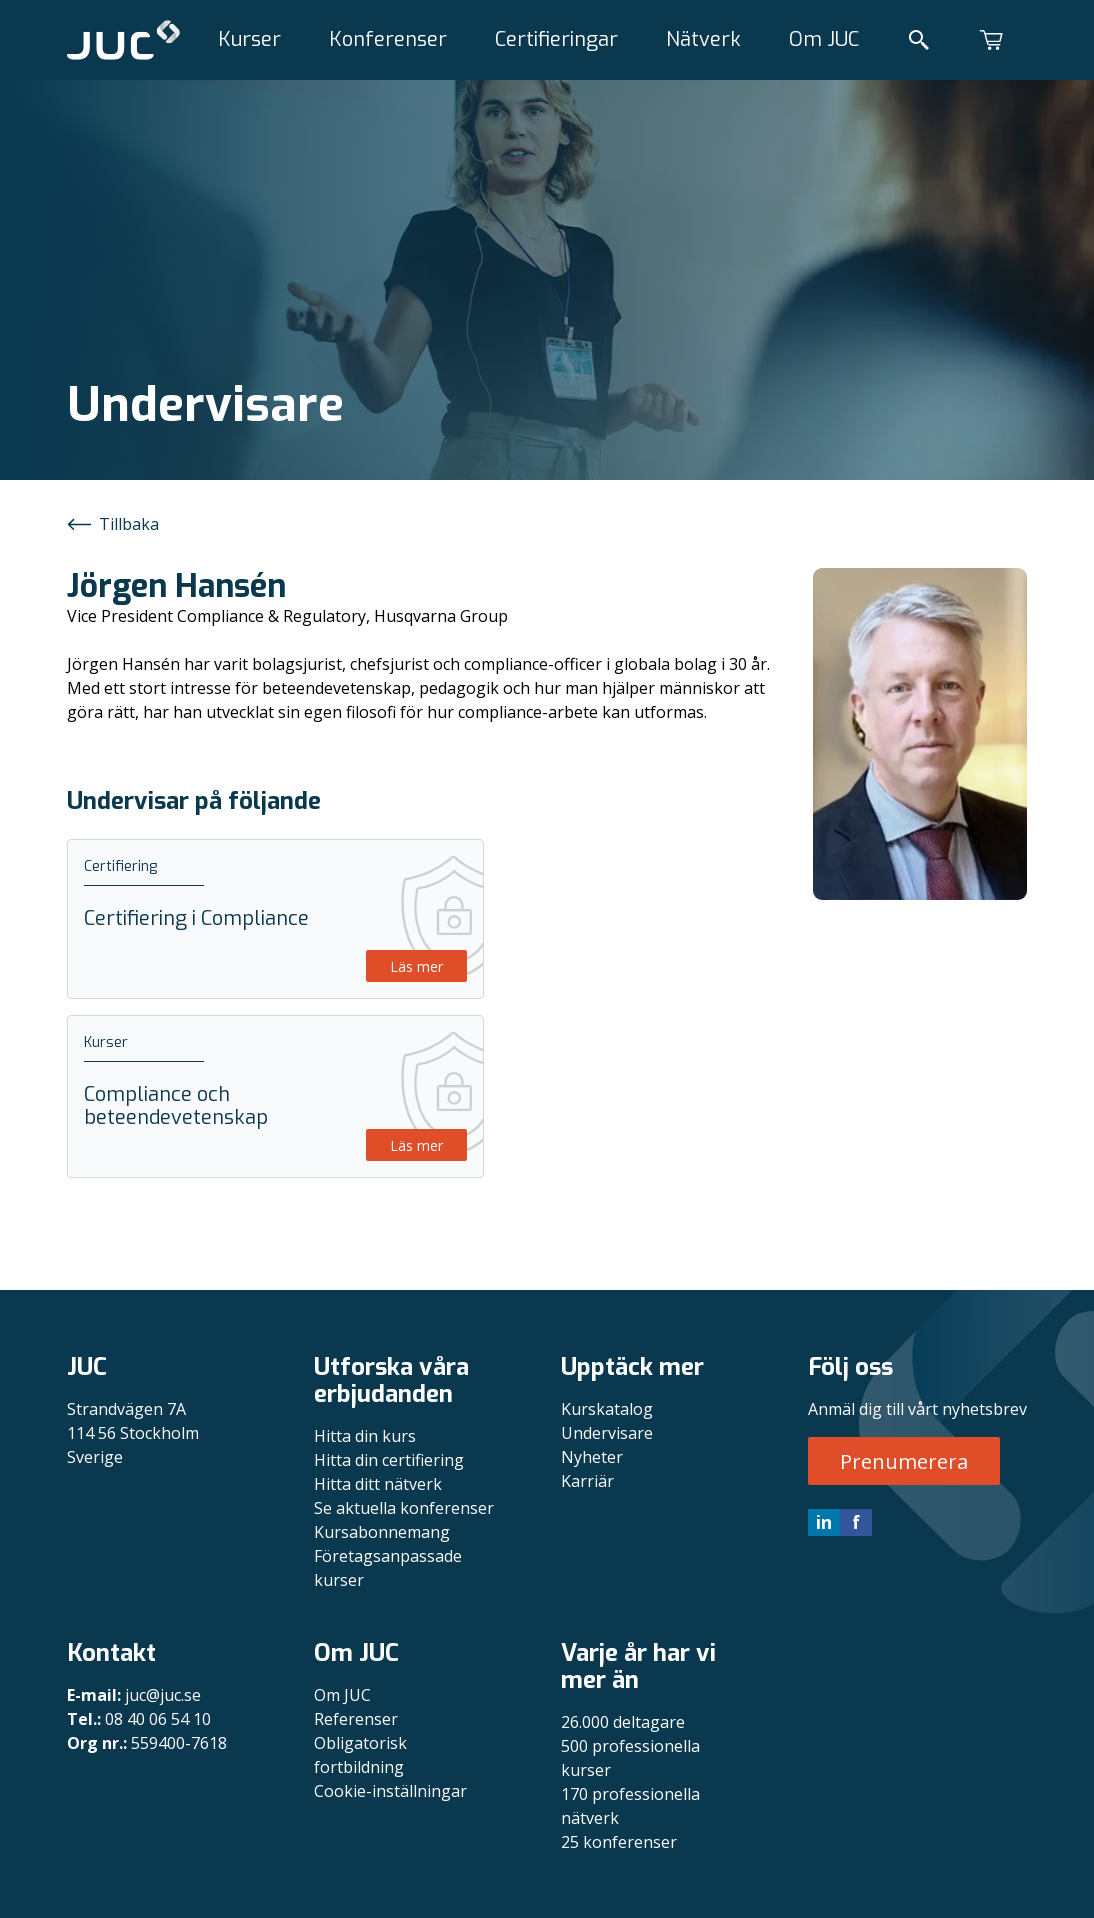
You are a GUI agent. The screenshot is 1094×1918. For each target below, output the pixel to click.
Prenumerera (904, 1461)
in (824, 1522)
